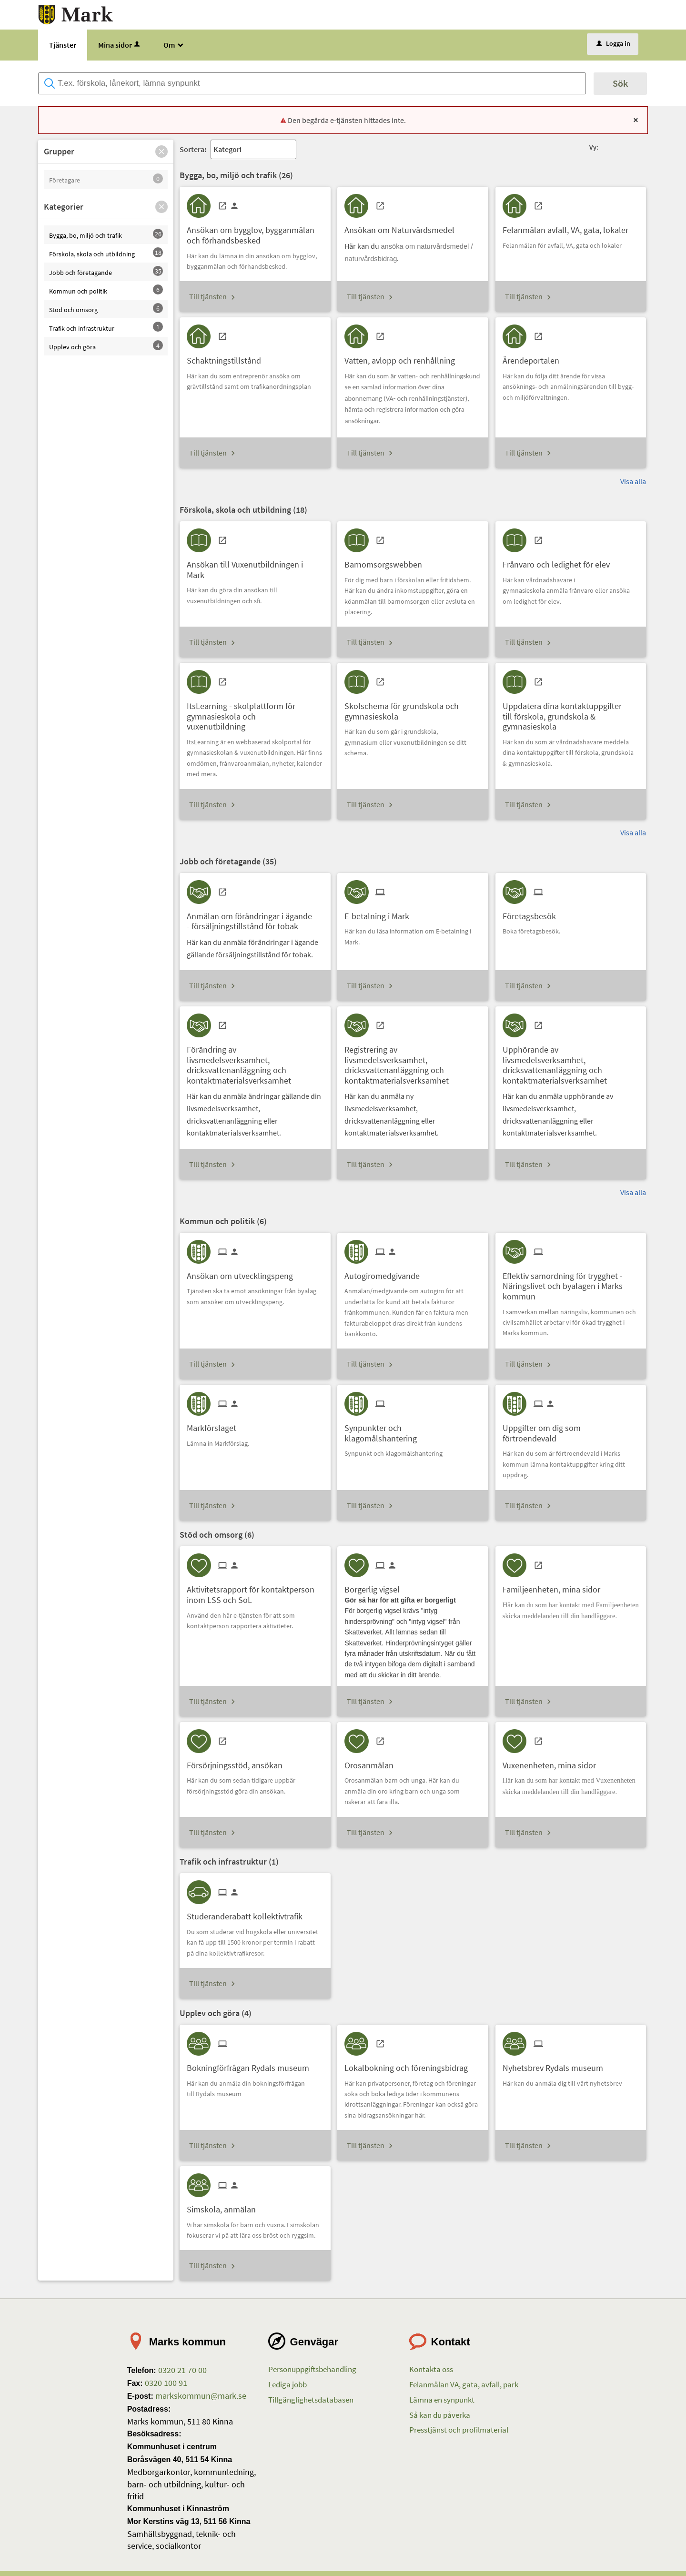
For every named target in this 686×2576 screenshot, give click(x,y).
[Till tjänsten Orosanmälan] (372, 1762)
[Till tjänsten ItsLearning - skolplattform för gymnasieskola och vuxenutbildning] (255, 713)
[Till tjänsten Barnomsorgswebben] (386, 561)
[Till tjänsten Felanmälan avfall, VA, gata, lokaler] (569, 226)
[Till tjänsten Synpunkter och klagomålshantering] (412, 1429)
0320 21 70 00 (181, 2369)
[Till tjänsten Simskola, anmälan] (225, 2206)
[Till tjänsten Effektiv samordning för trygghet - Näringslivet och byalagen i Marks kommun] (571, 1283)
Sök (620, 83)
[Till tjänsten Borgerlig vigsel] (375, 1586)
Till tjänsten (208, 296)
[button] (161, 151)
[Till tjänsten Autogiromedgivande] (385, 1272)
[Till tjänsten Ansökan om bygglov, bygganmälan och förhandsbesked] (255, 231)
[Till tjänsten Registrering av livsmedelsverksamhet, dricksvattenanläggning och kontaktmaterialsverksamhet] (412, 1061)
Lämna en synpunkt (441, 2399)
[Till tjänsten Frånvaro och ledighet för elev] (560, 561)
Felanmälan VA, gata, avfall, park (463, 2384)
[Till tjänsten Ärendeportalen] (534, 357)
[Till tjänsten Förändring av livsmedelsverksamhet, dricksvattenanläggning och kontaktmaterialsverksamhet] (255, 1061)
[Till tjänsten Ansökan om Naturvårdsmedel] (403, 226)
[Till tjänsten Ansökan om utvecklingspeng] (243, 1272)
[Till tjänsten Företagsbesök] (533, 913)
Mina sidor (119, 45)
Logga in (613, 43)
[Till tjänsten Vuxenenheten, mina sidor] (553, 1762)
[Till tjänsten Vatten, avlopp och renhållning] (403, 357)
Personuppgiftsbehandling (312, 2369)
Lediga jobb (287, 2384)
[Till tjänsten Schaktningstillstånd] (227, 357)
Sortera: (193, 149)
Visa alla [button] (633, 481)
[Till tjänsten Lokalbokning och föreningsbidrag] (409, 2064)
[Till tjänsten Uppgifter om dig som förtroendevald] (571, 1429)
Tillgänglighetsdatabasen (310, 2399)
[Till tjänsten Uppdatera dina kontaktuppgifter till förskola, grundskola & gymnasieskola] (571, 713)
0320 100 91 (165, 2382)
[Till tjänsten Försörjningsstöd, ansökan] (238, 1762)
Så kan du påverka (439, 2415)
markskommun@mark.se (199, 2395)
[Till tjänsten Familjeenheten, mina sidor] (555, 1586)
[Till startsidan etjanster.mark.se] (75, 14)
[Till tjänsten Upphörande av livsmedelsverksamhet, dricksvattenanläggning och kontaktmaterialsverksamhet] (571, 1061)
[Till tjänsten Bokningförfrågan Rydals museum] (251, 2064)
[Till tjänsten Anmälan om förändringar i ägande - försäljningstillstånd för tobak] (255, 918)
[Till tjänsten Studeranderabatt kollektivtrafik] (248, 1913)
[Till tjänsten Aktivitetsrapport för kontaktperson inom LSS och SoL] (255, 1591)
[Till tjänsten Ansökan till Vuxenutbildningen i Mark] (255, 566)
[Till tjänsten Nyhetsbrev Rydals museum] (556, 2064)
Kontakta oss (431, 2369)
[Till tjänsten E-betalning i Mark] (380, 913)
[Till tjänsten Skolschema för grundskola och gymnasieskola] (412, 707)
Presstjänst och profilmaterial (458, 2429)
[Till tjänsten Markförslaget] (215, 1424)
